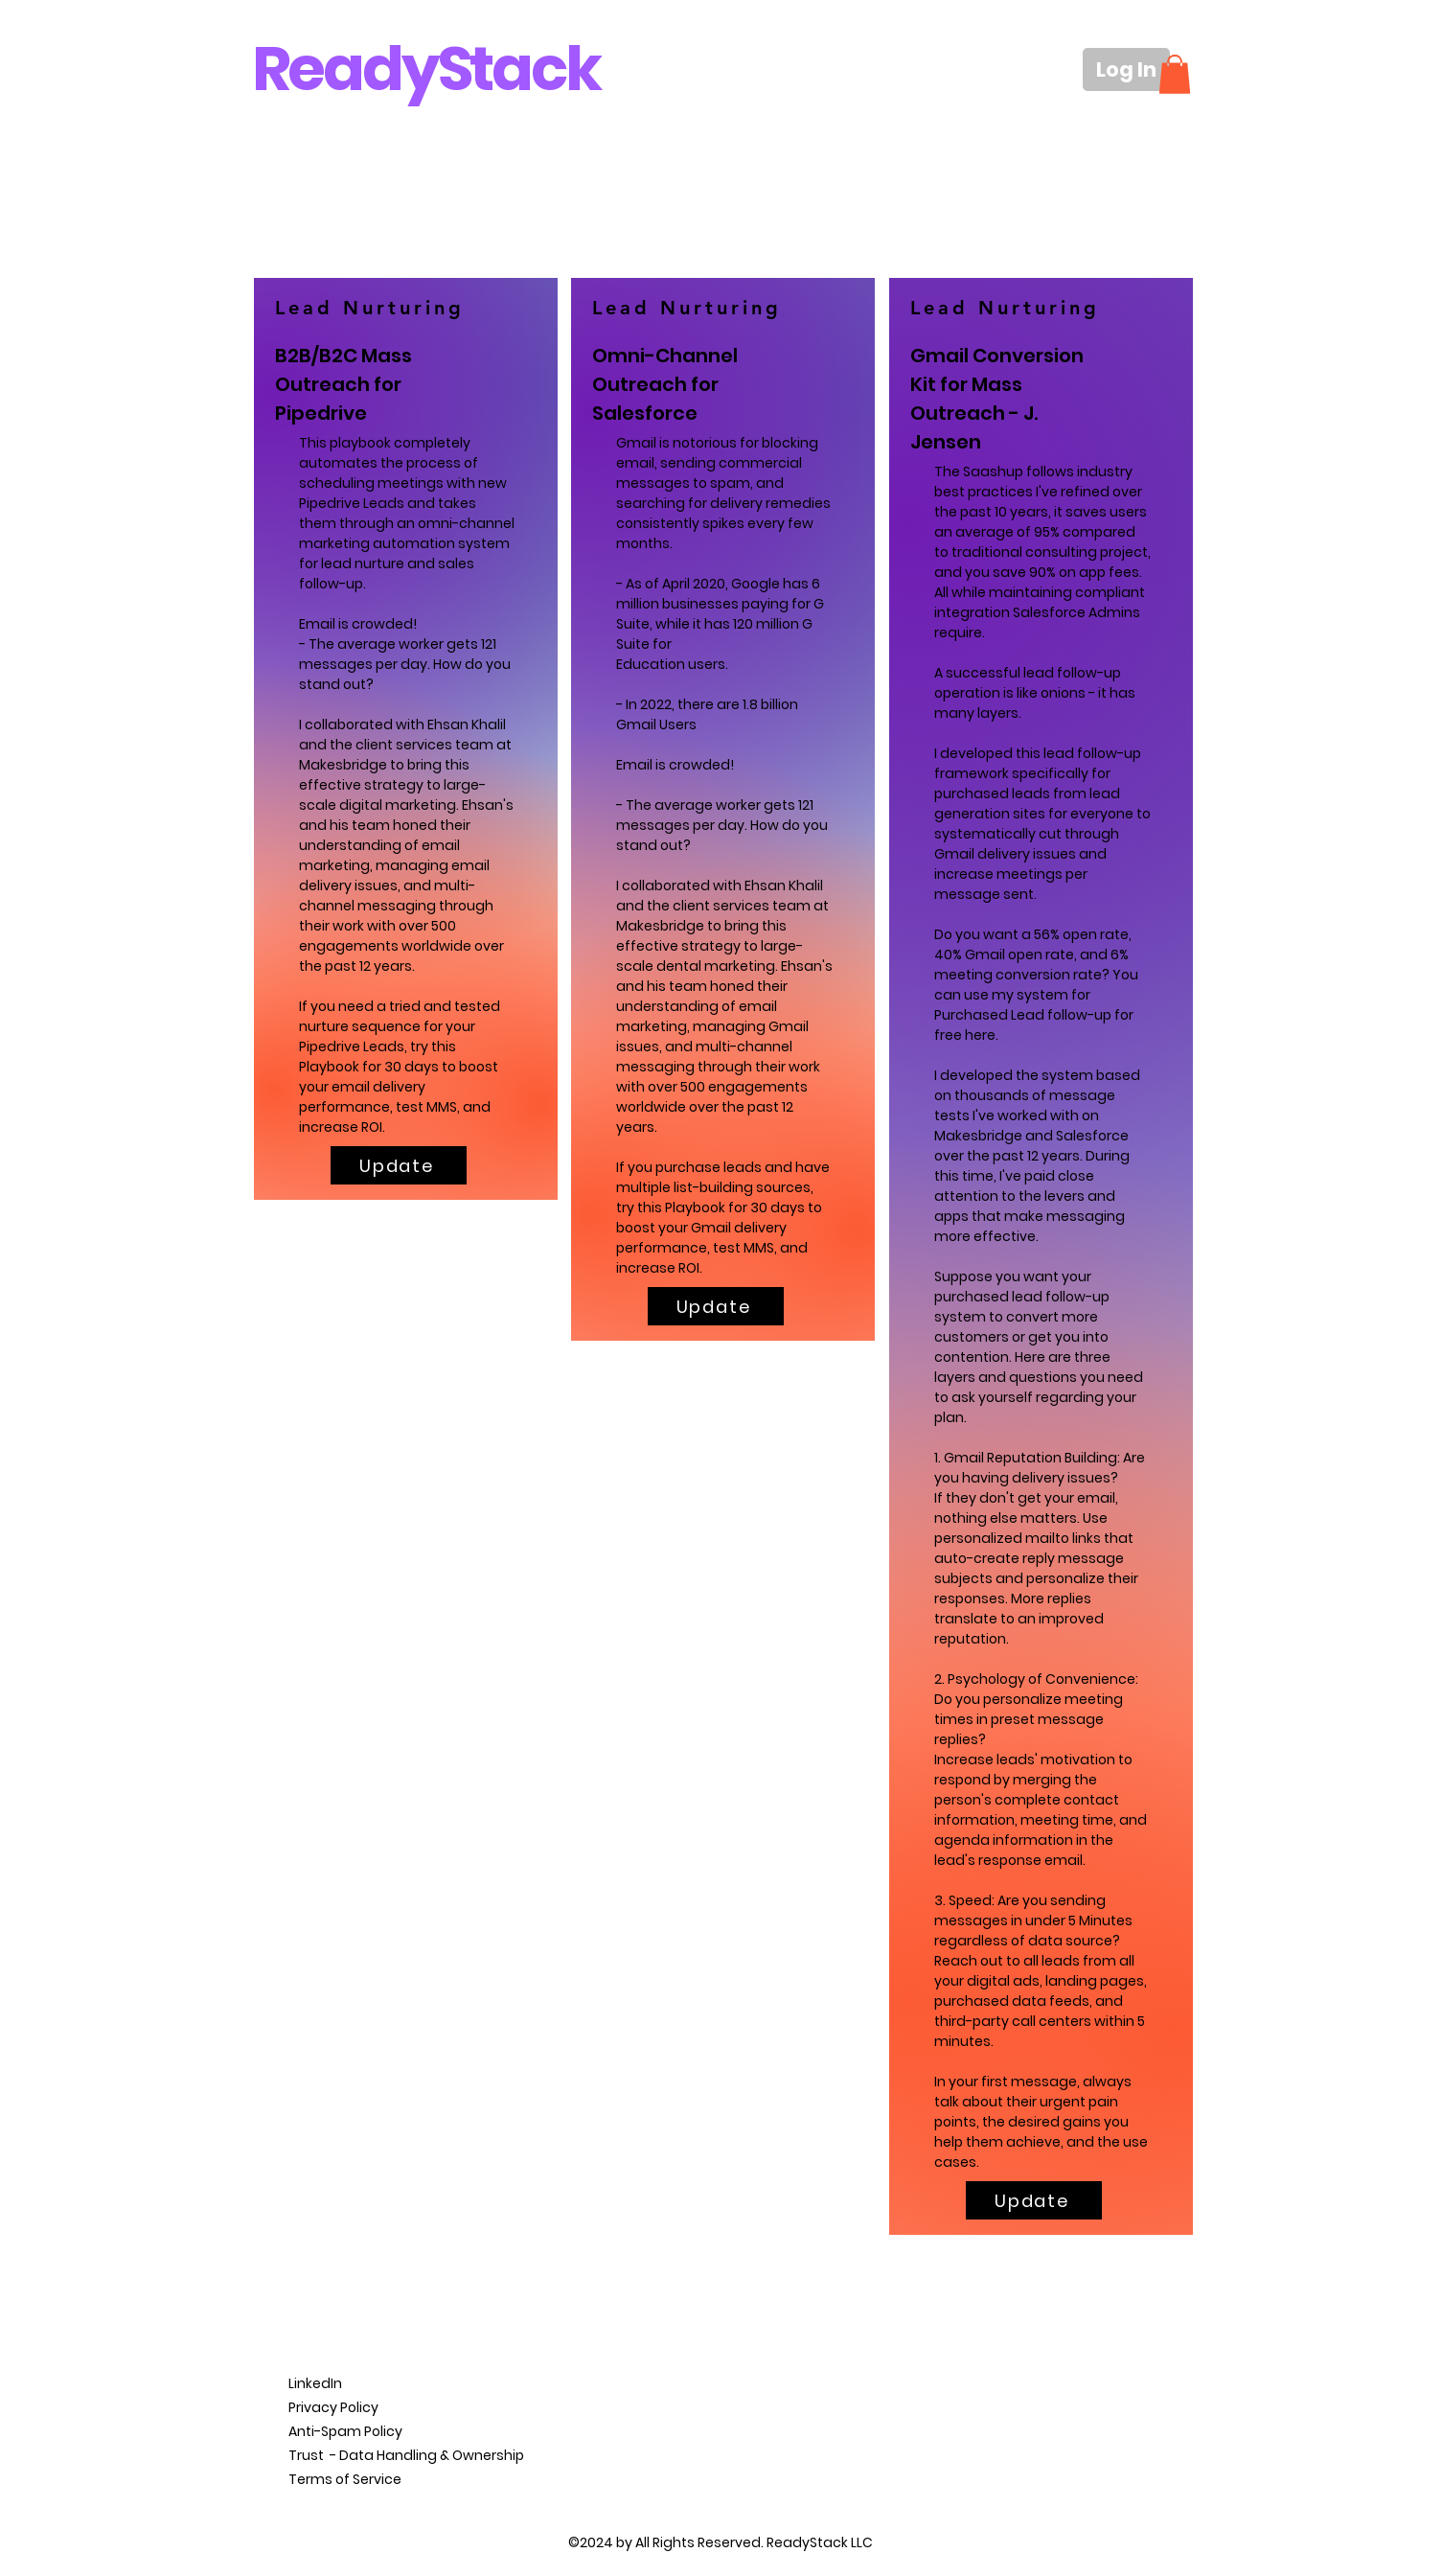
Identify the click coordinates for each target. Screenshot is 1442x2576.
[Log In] (1126, 69)
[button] (1174, 74)
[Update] (399, 1165)
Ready (345, 68)
